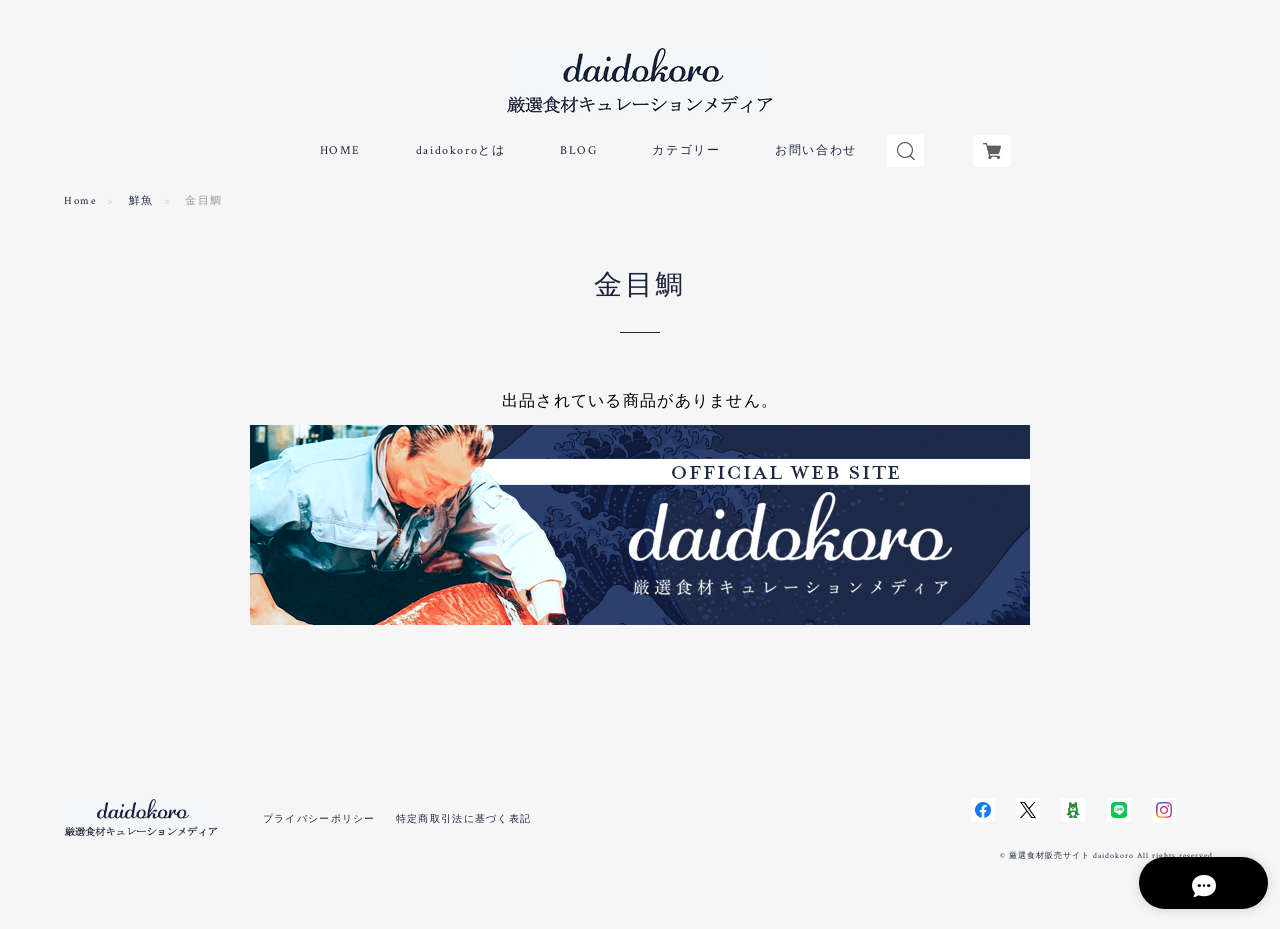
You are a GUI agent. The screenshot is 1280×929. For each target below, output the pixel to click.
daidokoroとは (461, 157)
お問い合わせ (816, 157)
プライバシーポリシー (319, 825)
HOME (340, 157)
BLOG (578, 157)
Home (80, 208)
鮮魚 (141, 208)
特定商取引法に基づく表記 (463, 825)
